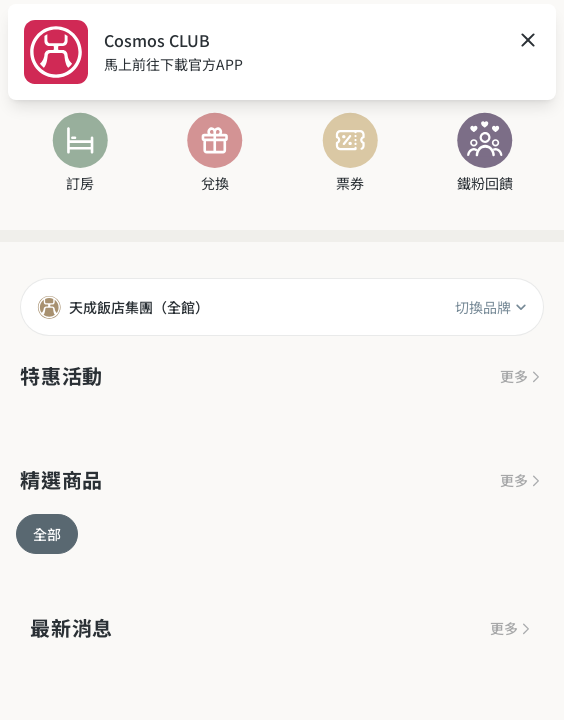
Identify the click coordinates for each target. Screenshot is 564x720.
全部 (47, 534)
